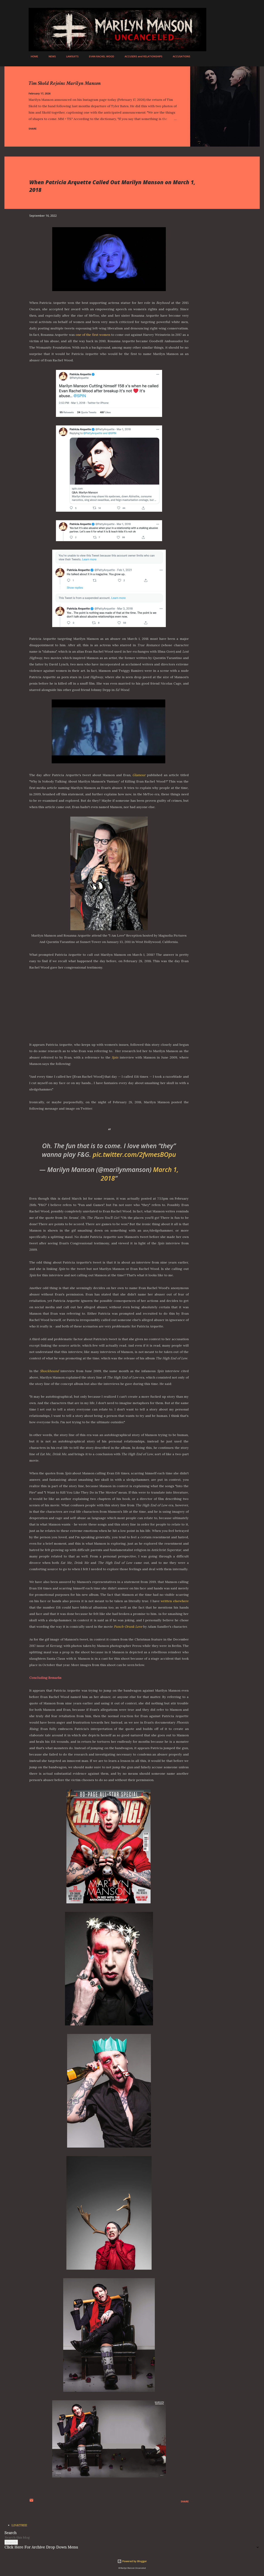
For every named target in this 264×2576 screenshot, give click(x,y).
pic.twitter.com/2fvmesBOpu (134, 1154)
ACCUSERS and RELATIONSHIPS (141, 56)
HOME (32, 56)
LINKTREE (19, 2525)
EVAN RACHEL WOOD (99, 56)
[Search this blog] (127, 2537)
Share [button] (33, 128)
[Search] (219, 11)
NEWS (50, 56)
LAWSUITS (70, 56)
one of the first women (93, 335)
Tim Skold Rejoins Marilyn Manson (65, 83)
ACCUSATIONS (179, 56)
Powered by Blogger (132, 2561)
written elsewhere (175, 1601)
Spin (115, 1057)
